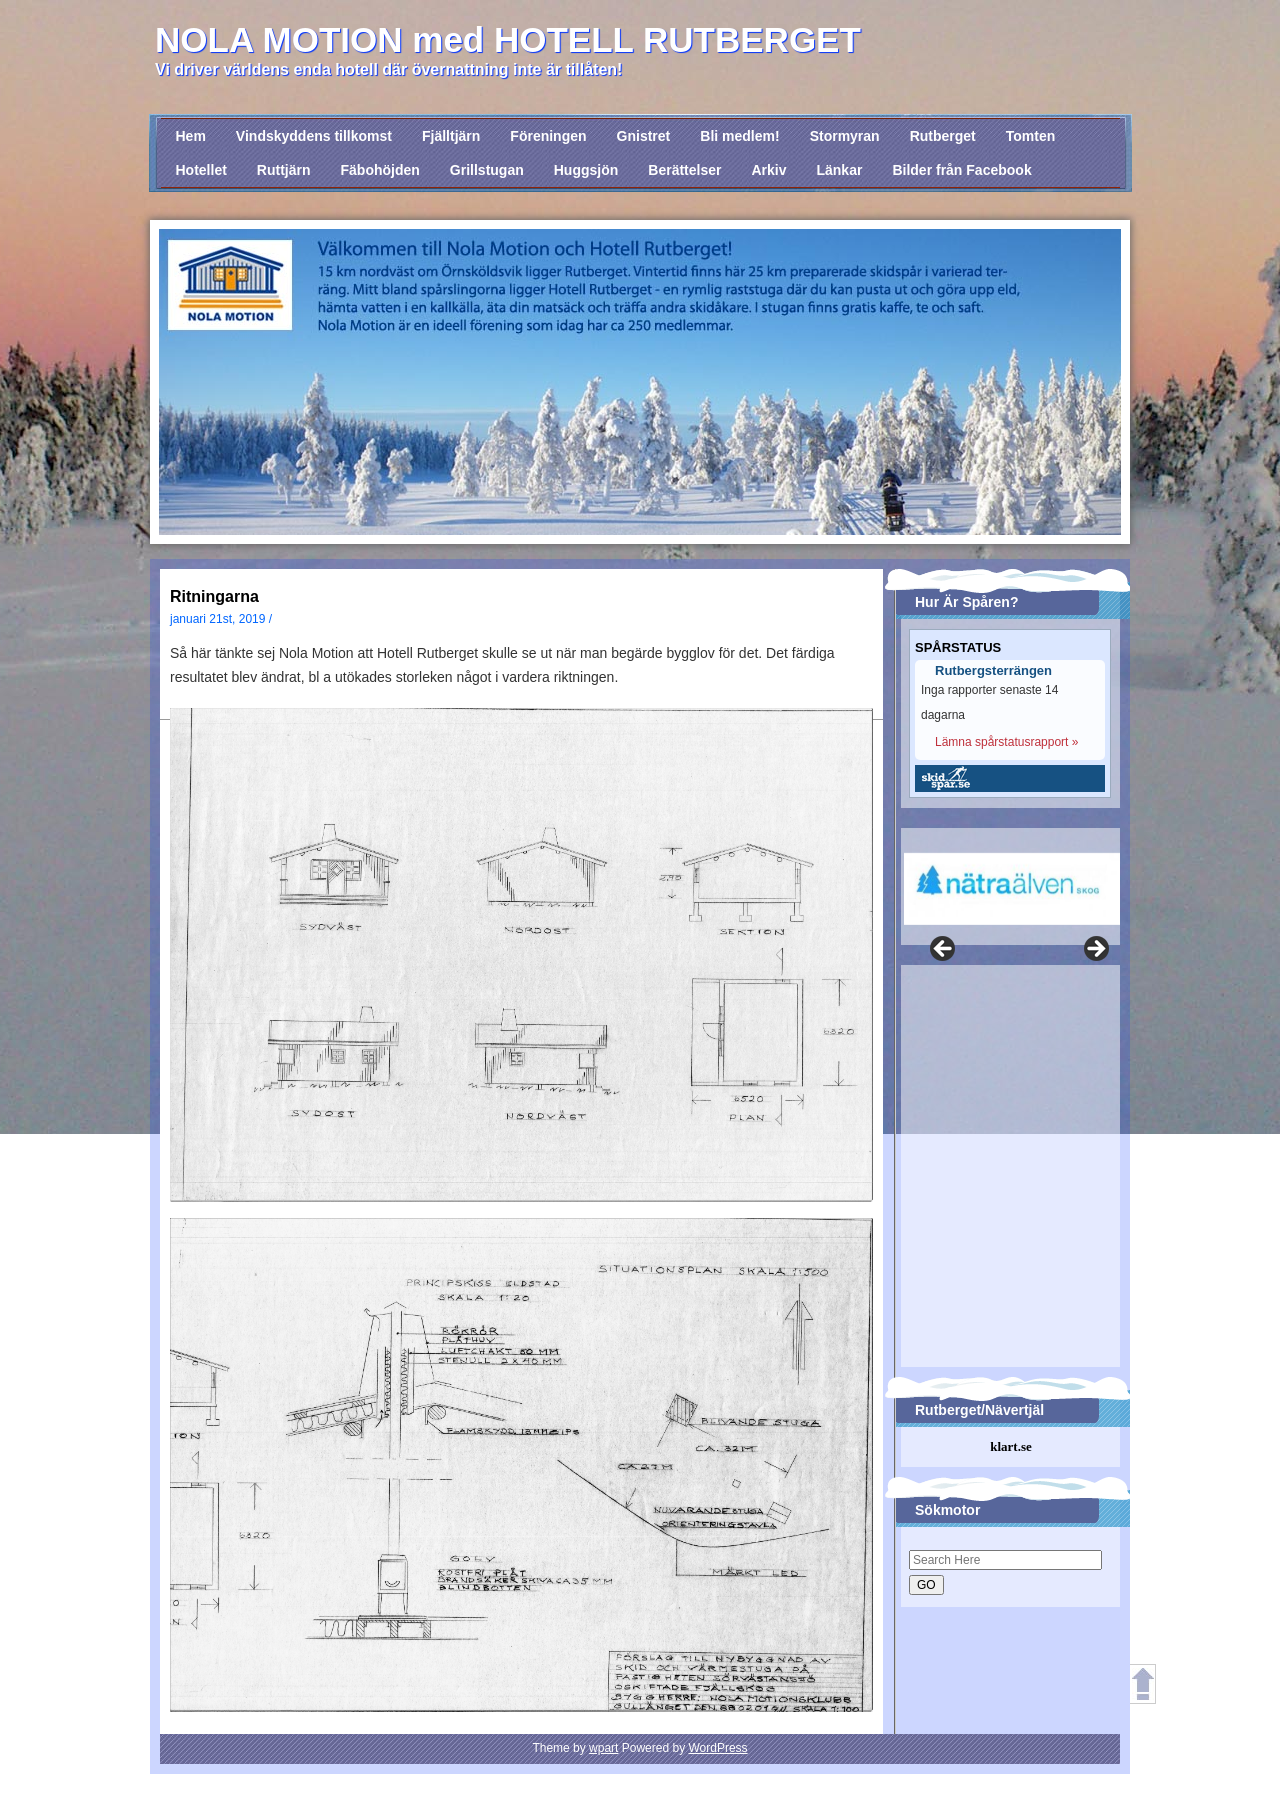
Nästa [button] (1095, 950)
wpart (603, 1748)
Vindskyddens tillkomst (314, 136)
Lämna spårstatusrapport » (1006, 742)
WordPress (717, 1748)
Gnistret (644, 136)
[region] (1007, 876)
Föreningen (548, 136)
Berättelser (684, 170)
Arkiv (768, 170)
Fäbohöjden (380, 170)
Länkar (839, 170)
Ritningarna (214, 596)
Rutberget (943, 136)
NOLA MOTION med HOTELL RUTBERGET (508, 39)
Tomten (1031, 136)
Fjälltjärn (451, 136)
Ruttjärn (284, 170)
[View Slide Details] (1012, 889)
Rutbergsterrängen (993, 671)
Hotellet (201, 170)
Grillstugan (487, 170)
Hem (191, 136)
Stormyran (845, 136)
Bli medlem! (739, 136)
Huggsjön (586, 170)
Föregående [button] (944, 950)
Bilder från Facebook (961, 170)
